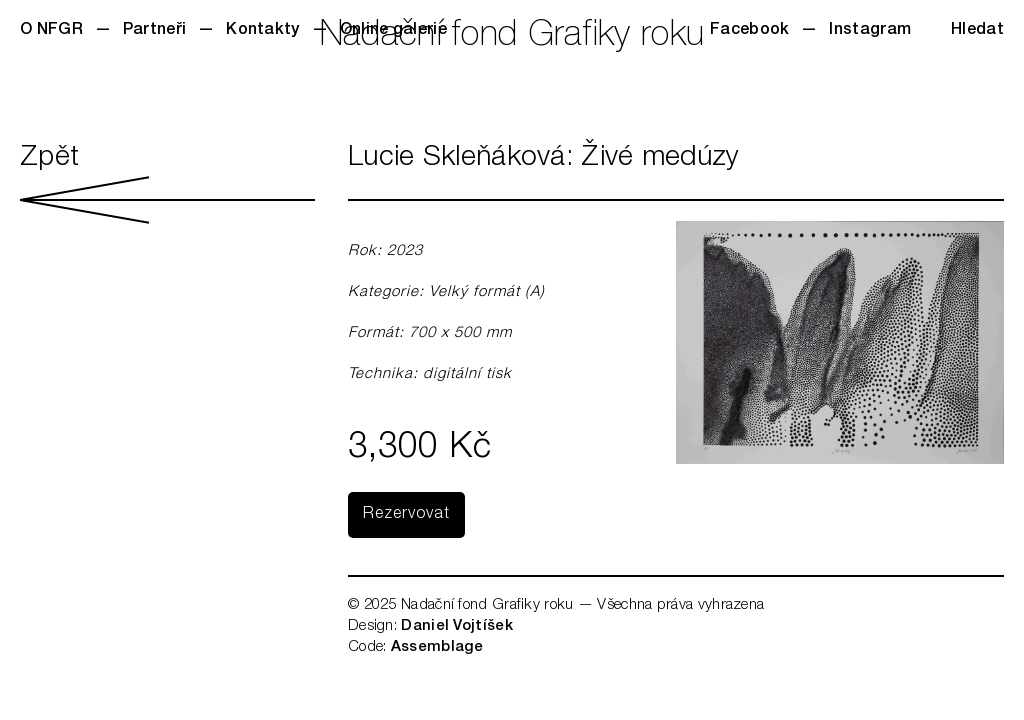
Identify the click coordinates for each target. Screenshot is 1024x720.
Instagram (870, 31)
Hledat (977, 31)
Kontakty (262, 31)
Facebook (749, 31)
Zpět (167, 184)
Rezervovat (406, 515)
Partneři (154, 31)
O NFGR (51, 31)
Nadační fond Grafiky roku (512, 37)
